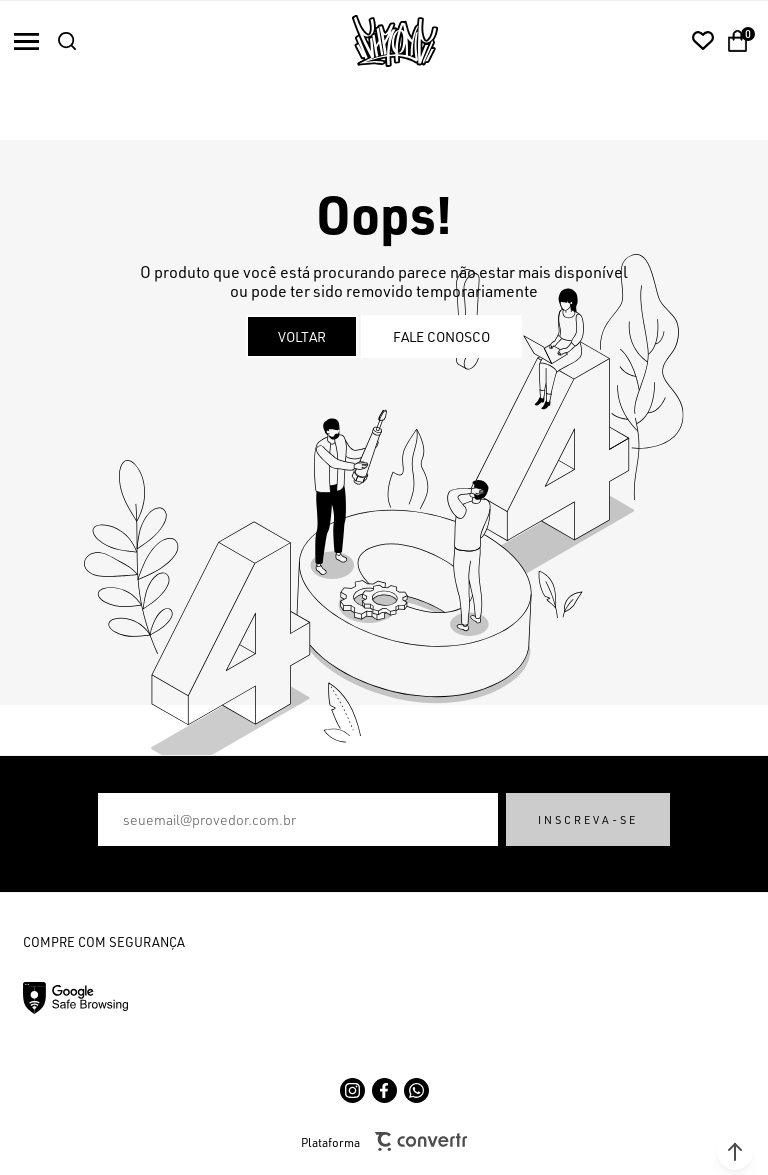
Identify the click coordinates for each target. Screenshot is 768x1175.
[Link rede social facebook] (384, 1090)
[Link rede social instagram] (352, 1090)
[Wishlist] (703, 41)
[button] (735, 1152)
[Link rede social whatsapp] (416, 1090)
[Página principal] (395, 41)
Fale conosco (441, 336)
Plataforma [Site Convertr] (384, 1141)
